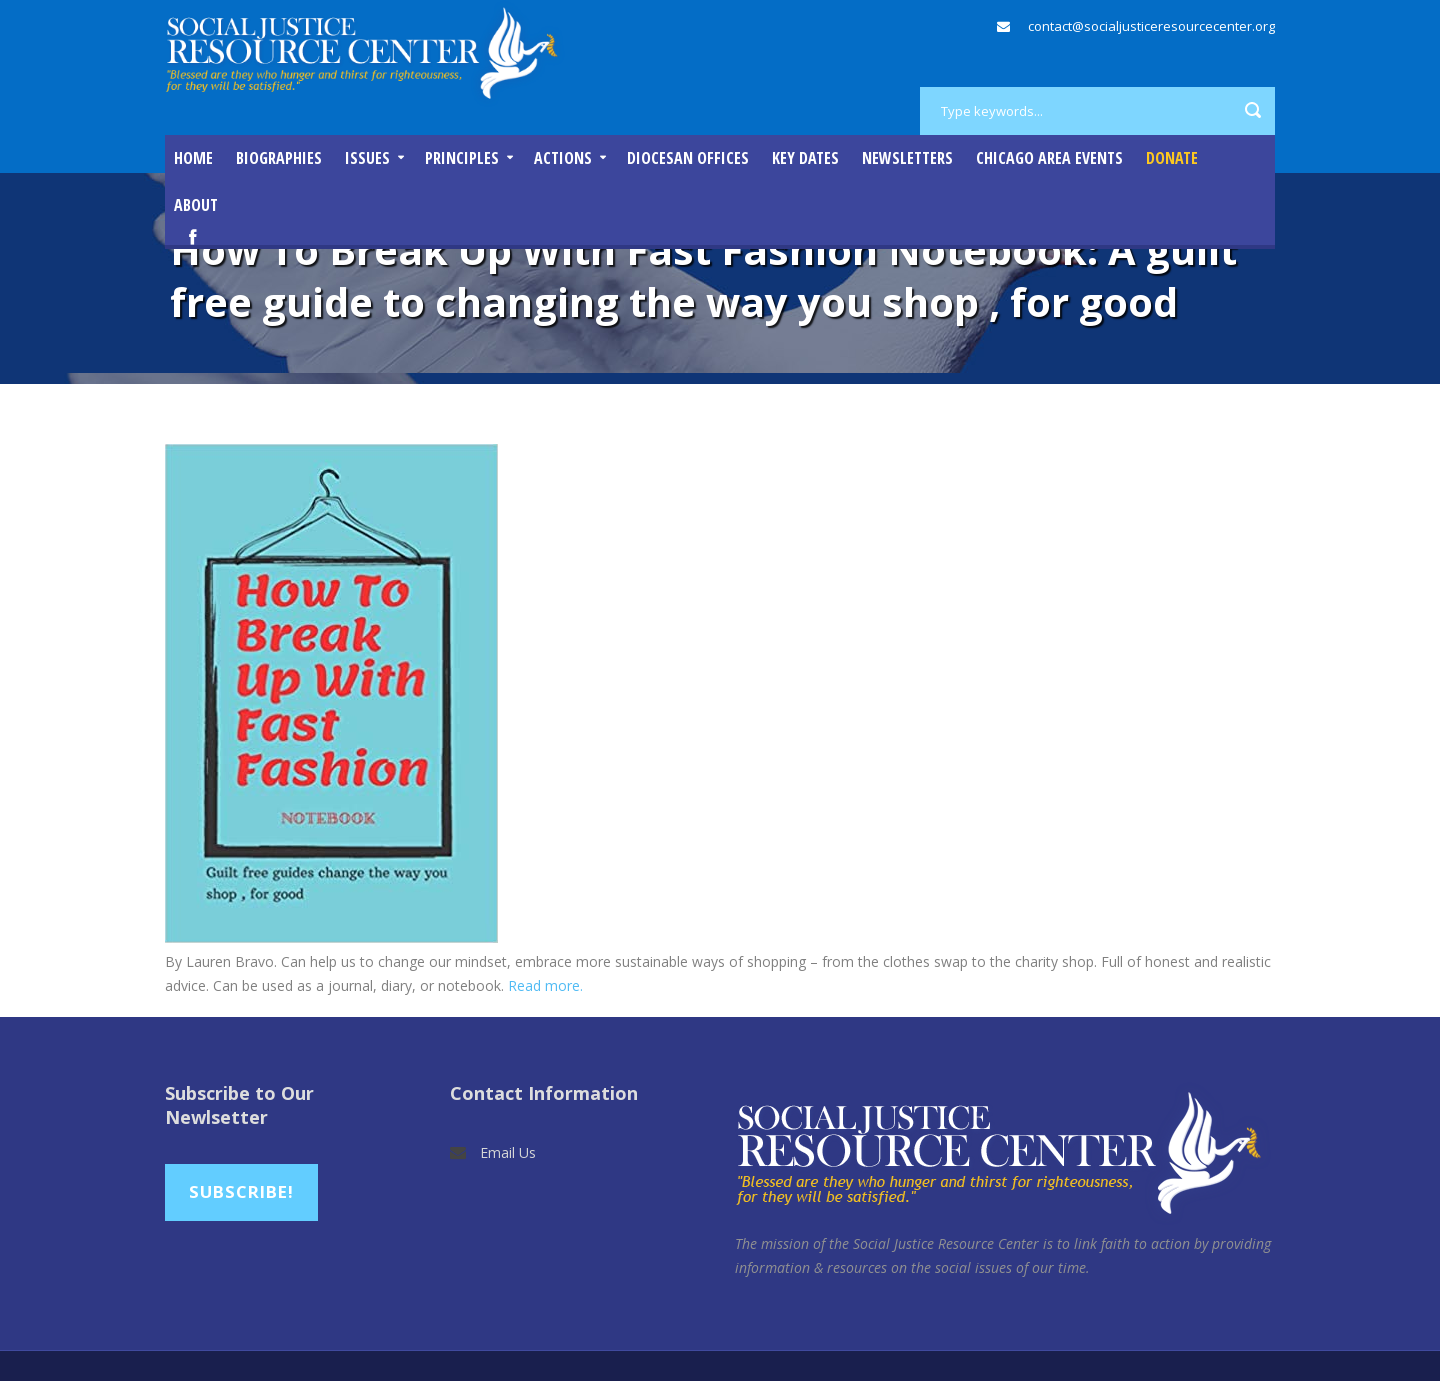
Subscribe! (241, 1191)
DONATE (1172, 158)
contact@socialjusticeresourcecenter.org (1151, 26)
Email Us (508, 1152)
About (196, 205)
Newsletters (907, 158)
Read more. (547, 985)
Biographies (279, 158)
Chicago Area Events (1049, 158)
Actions (563, 158)
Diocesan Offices (688, 158)
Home (193, 158)
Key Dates (805, 158)
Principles (462, 158)
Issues (367, 158)
